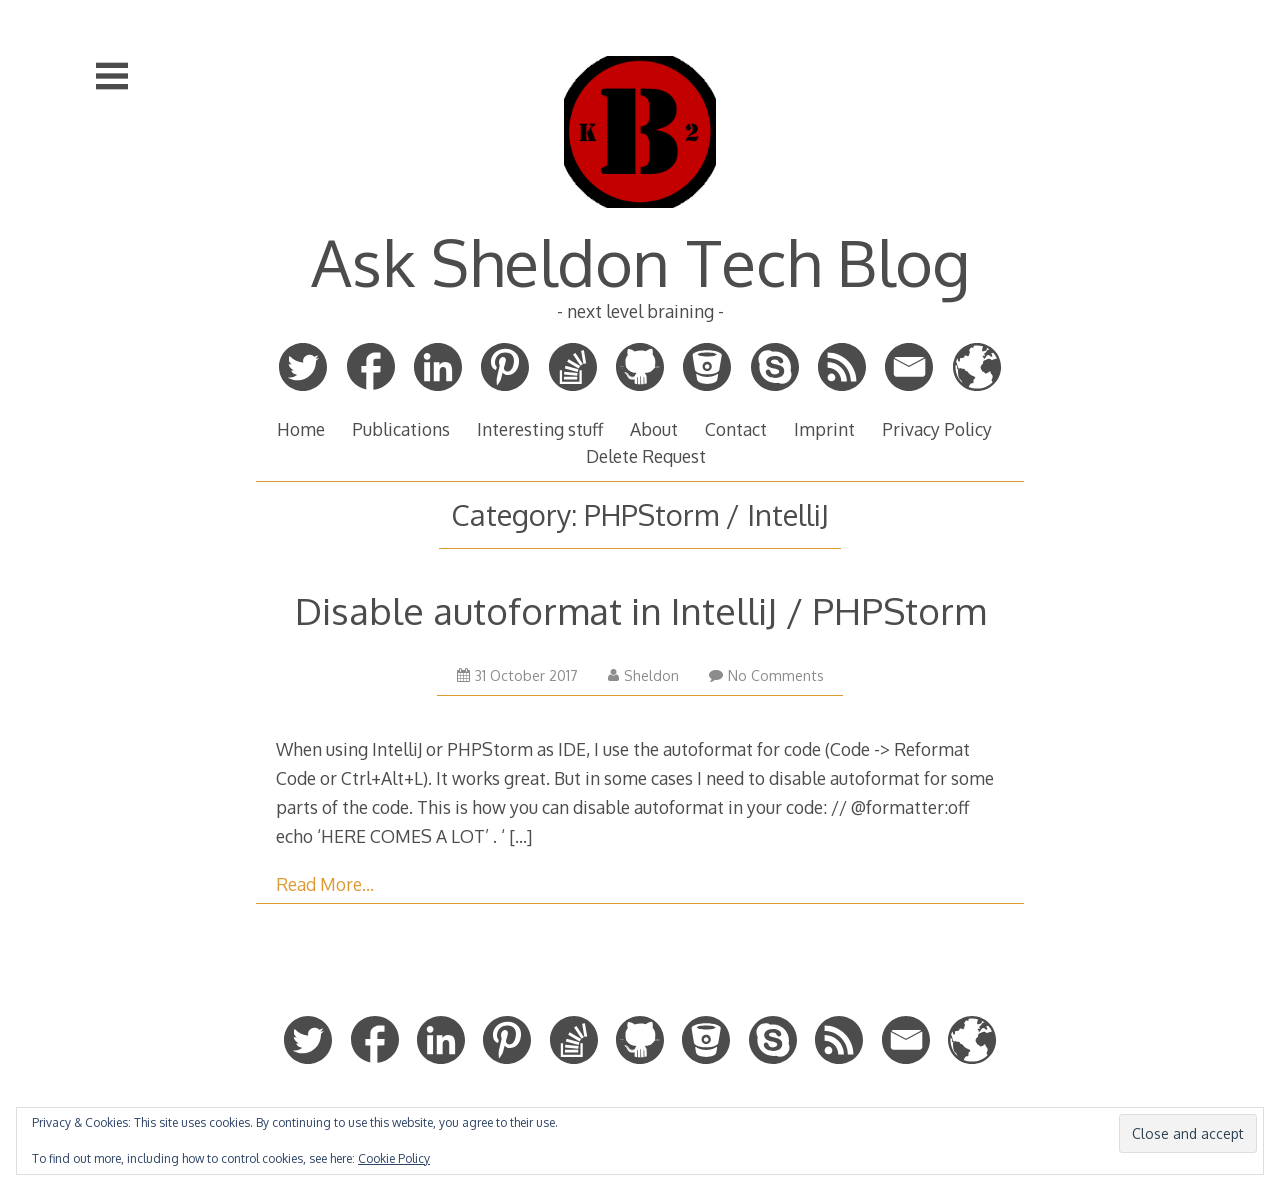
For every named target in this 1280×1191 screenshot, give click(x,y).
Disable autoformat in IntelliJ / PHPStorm (640, 610)
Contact (736, 429)
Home (301, 429)
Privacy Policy (937, 429)
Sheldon (643, 675)
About (654, 429)
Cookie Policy (394, 1158)
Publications (401, 429)
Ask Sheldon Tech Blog (640, 261)
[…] (520, 836)
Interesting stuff (540, 429)
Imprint (824, 429)
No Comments (766, 675)
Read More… (325, 884)
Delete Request (646, 456)
